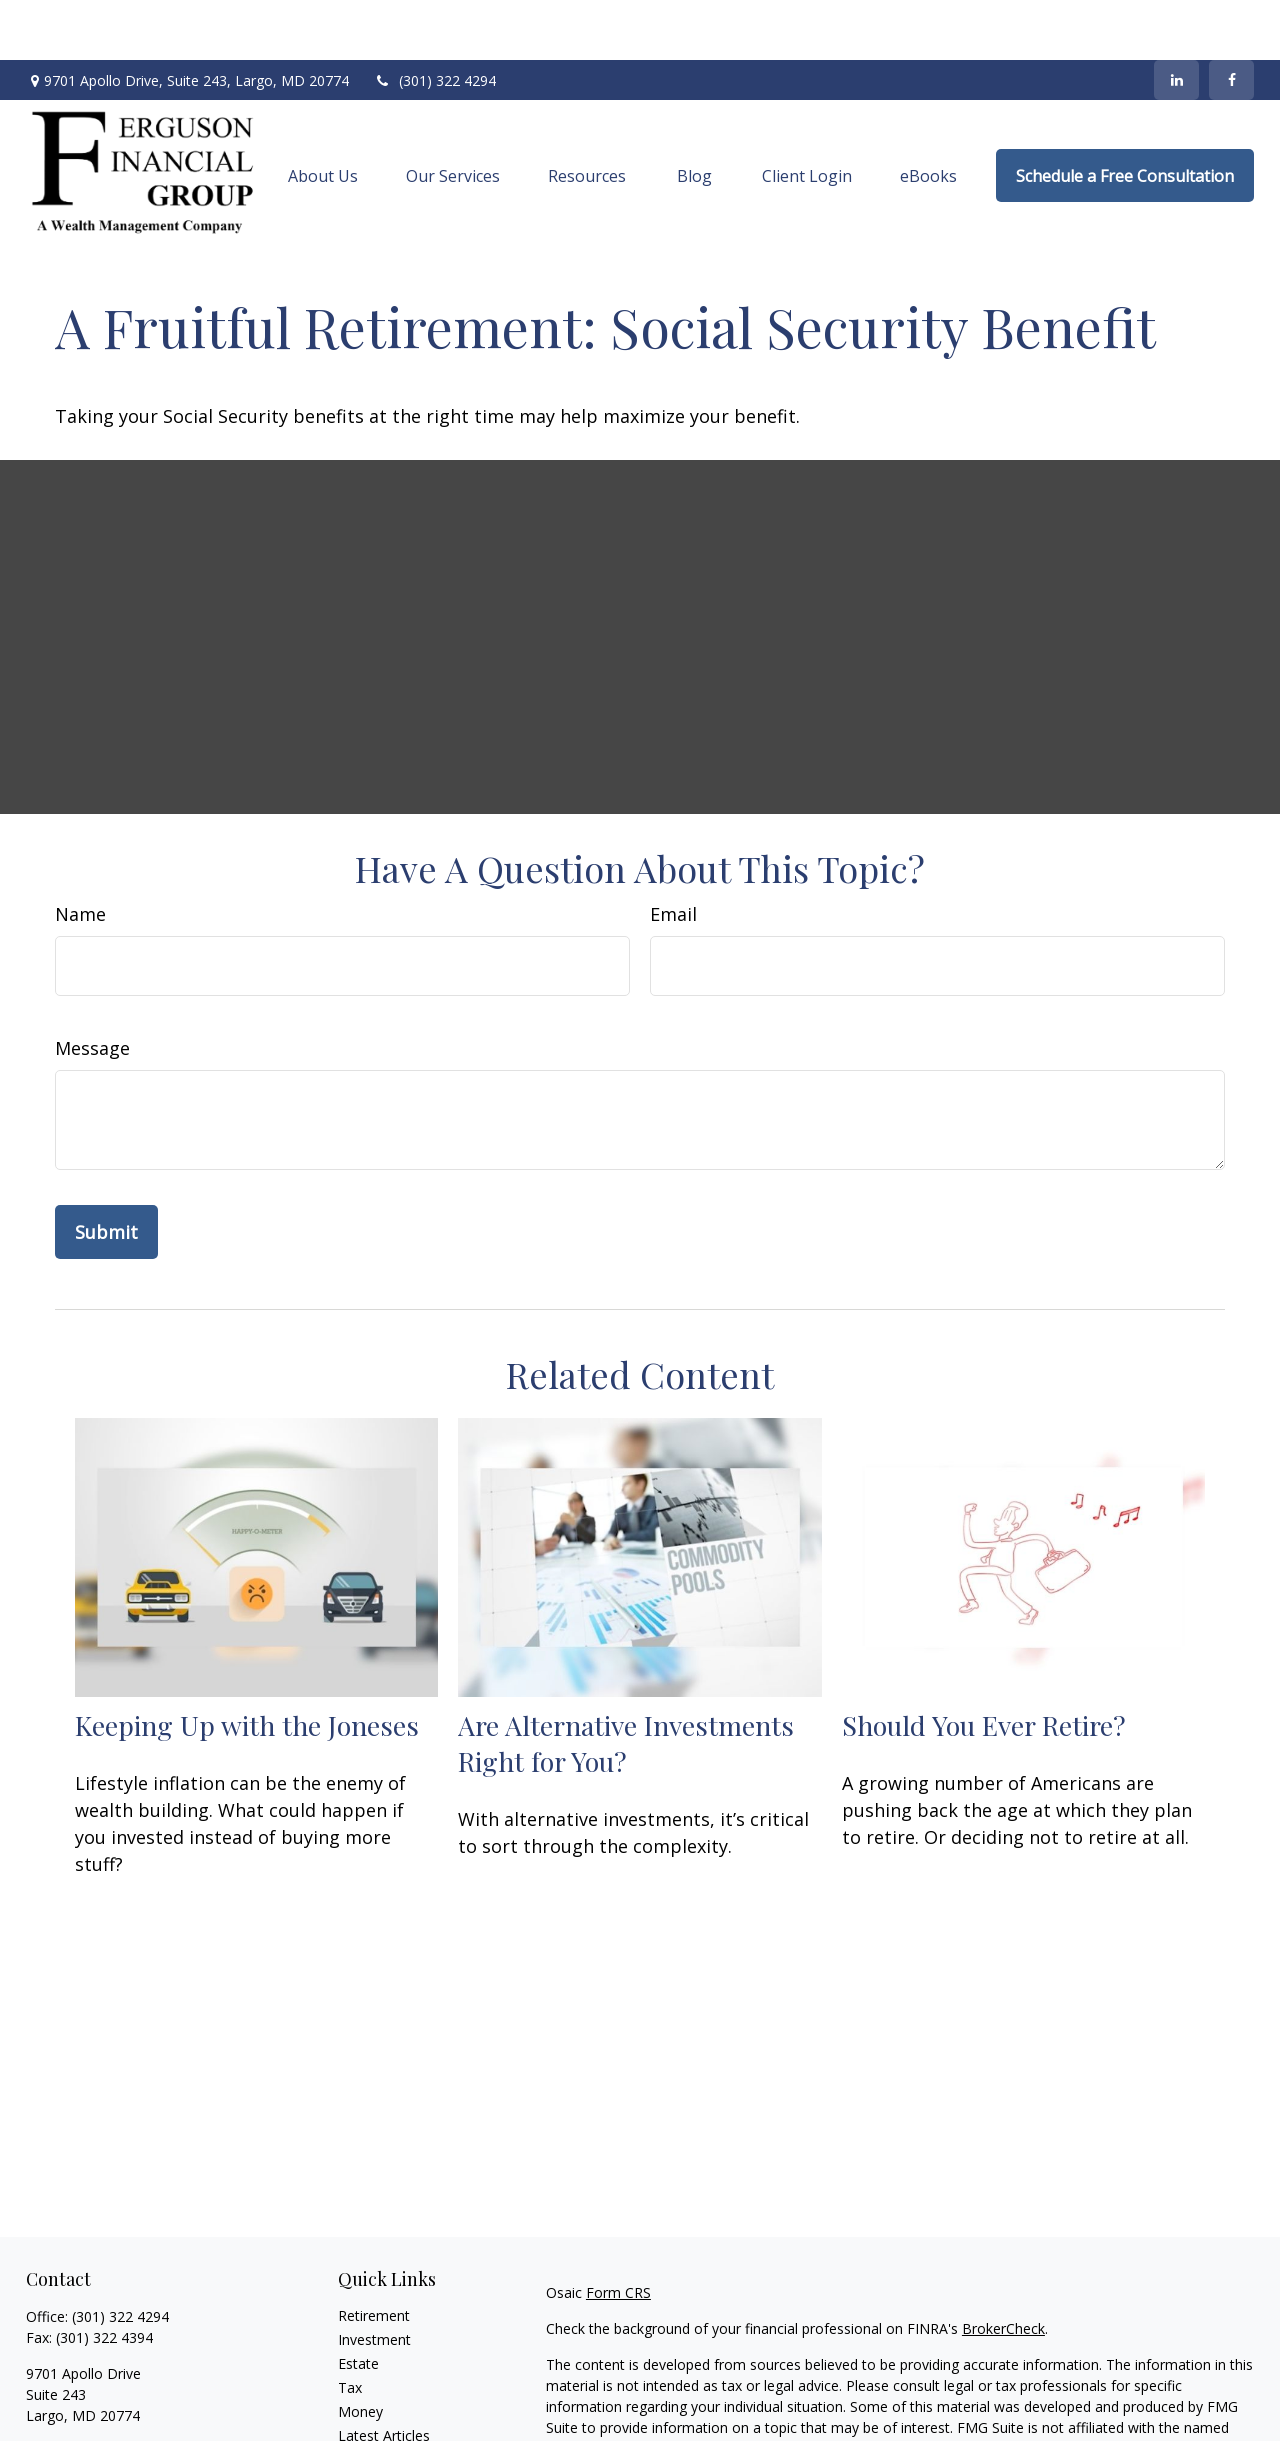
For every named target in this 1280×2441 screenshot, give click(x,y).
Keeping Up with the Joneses (247, 1665)
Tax (350, 2327)
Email (673, 854)
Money (360, 2351)
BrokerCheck (1003, 2268)
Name (80, 854)
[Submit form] (106, 1172)
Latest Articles (384, 2375)
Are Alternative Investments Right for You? (626, 1683)
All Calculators (383, 2423)
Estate (358, 2303)
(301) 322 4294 (435, 20)
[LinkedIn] (1176, 20)
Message (92, 988)
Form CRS (618, 2232)
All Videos (369, 2399)
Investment (374, 2279)
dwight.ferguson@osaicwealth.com (139, 2390)
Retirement (374, 2255)
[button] (323, 116)
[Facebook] (1231, 20)
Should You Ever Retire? (984, 1665)
